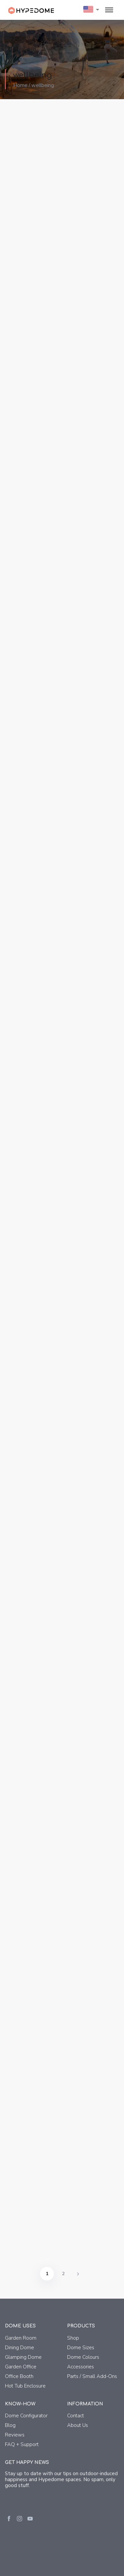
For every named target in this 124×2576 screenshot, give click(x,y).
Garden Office (20, 2366)
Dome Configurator (26, 2415)
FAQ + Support (22, 2444)
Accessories (80, 2366)
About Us (77, 2425)
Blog (10, 2425)
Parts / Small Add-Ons (92, 2376)
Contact (75, 2415)
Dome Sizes (80, 2347)
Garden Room (20, 2338)
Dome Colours (83, 2357)
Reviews (14, 2435)
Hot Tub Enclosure (25, 2386)
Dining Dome (19, 2347)
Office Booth (19, 2376)
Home (20, 85)
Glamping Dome (23, 2357)
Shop (73, 2338)
